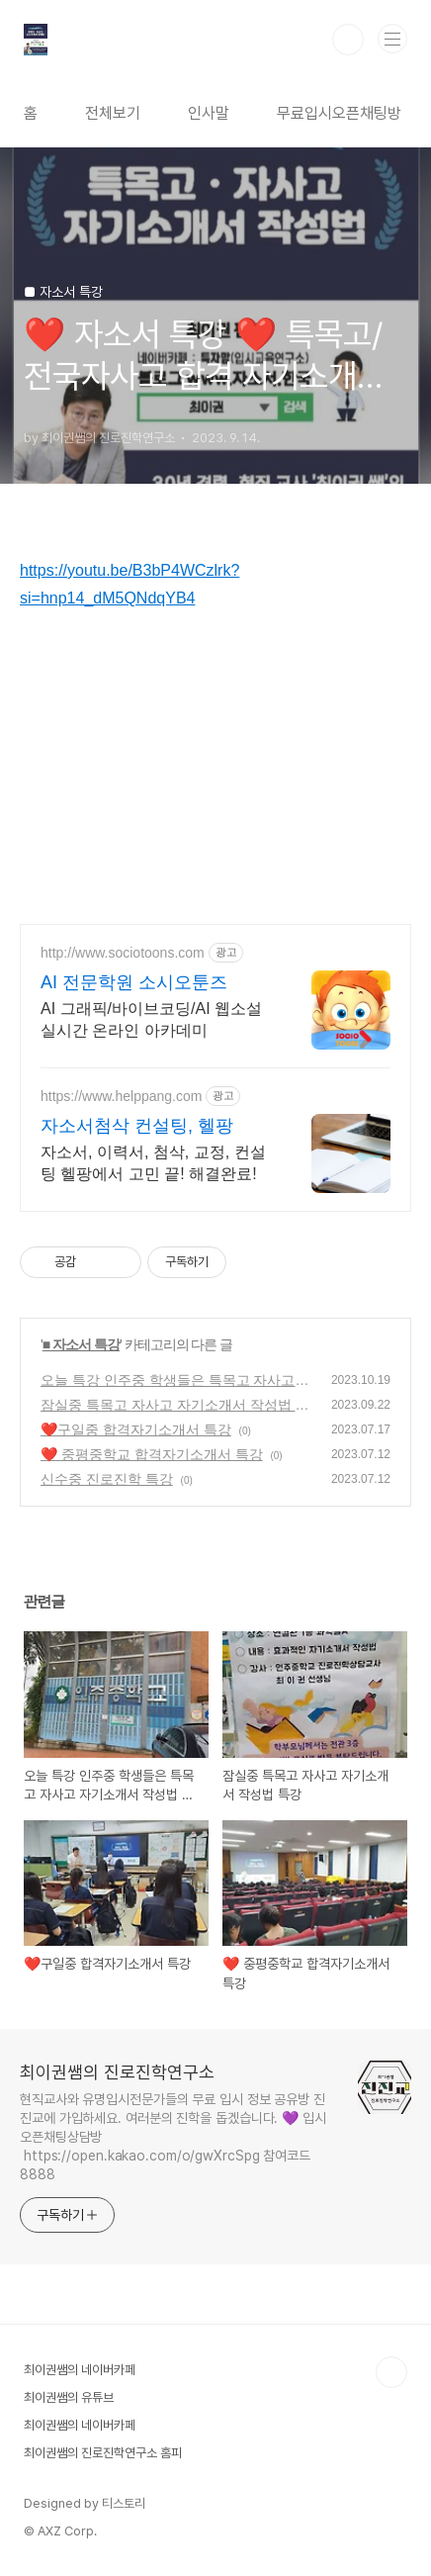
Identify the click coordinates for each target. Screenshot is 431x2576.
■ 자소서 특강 (81, 1344)
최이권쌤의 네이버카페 (79, 2369)
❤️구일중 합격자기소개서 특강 (136, 1429)
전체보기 (112, 113)
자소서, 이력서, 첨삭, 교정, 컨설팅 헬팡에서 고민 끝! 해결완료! (153, 1163)
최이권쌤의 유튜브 (69, 2397)
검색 (348, 39)
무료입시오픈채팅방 (339, 113)
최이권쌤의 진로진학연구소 (117, 2072)
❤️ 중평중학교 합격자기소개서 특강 (152, 1454)
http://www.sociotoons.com (123, 953)
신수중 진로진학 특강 (107, 1479)
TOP (391, 2372)
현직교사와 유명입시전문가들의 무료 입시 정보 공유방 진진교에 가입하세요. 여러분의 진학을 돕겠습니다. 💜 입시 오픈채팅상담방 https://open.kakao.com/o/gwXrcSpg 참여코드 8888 (173, 2136)
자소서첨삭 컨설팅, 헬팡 (137, 1126)
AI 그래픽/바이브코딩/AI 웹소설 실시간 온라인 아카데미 (151, 1019)
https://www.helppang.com (121, 1096)
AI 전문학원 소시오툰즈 (134, 982)
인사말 (208, 113)
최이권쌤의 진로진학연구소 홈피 (103, 2452)
